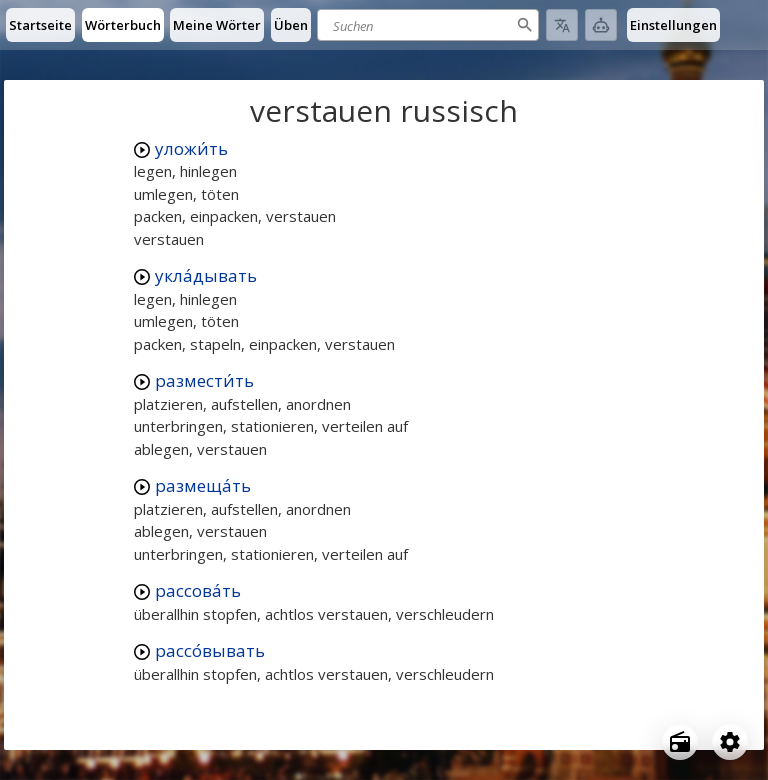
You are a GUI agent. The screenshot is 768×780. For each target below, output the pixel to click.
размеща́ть (203, 485)
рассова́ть (198, 590)
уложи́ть (191, 148)
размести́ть (204, 380)
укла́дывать (206, 275)
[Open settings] (730, 742)
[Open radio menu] (680, 742)
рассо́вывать (210, 650)
